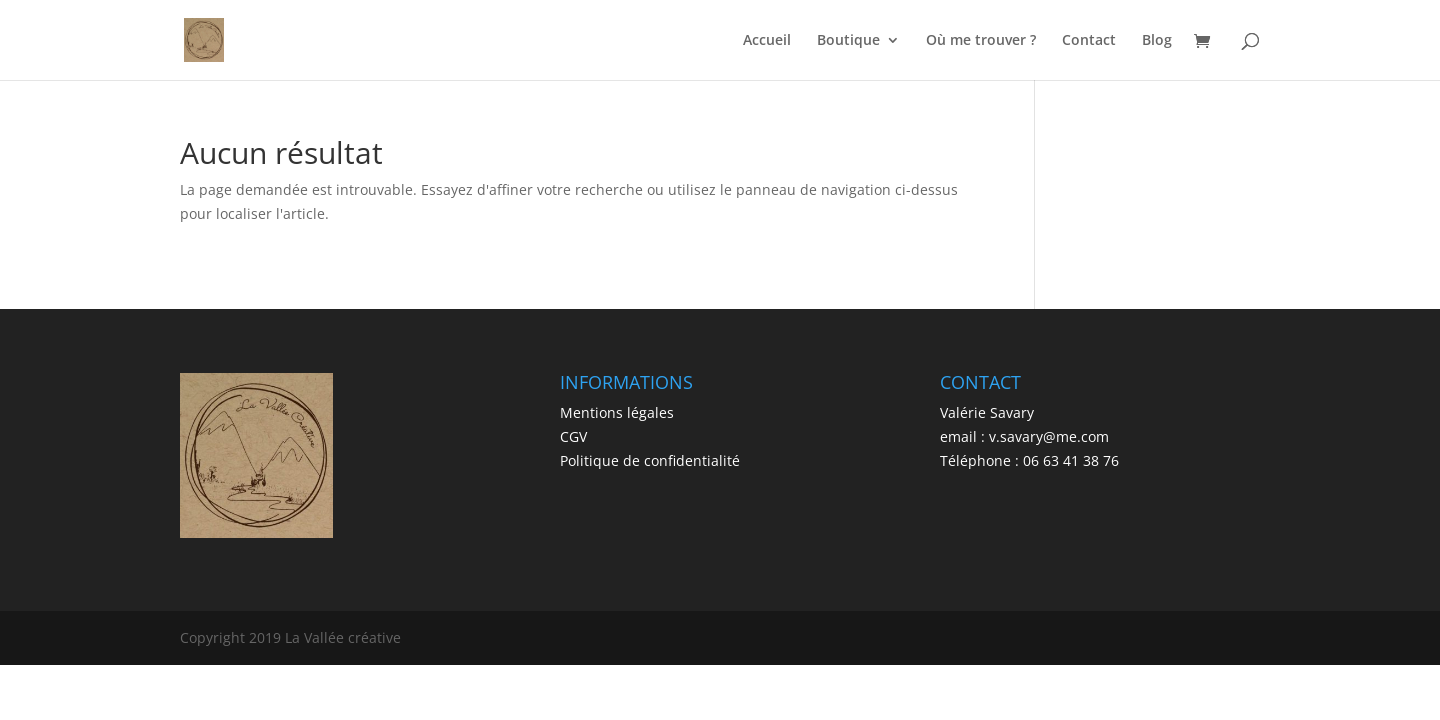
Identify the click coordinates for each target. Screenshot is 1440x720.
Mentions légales (617, 412)
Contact (1089, 41)
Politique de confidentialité (650, 460)
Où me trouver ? (981, 41)
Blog (1157, 41)
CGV (573, 436)
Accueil (767, 41)
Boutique (848, 41)
